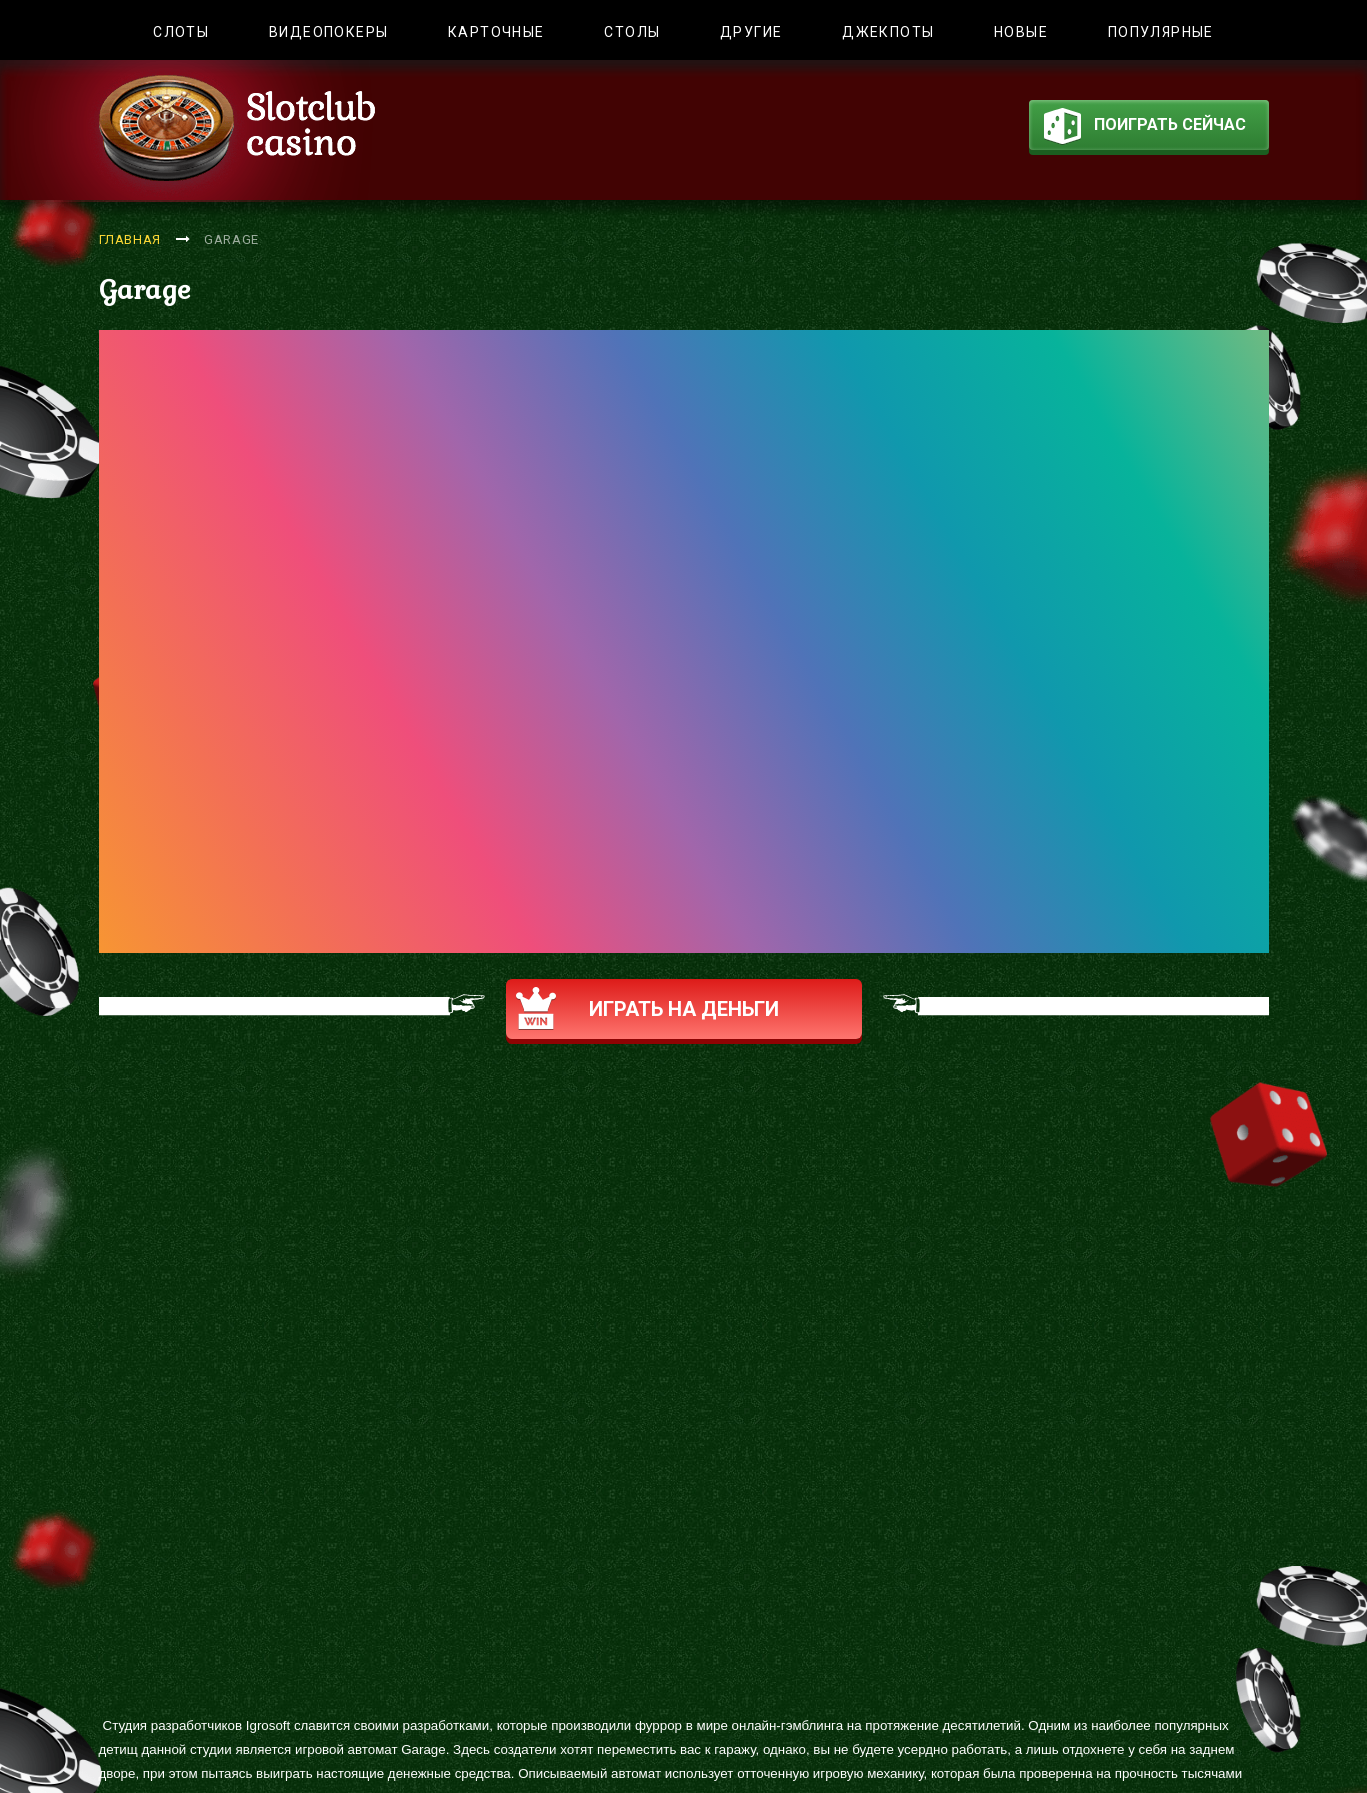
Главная (130, 239)
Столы (632, 32)
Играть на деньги (647, 1008)
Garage (231, 239)
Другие (751, 32)
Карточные (496, 32)
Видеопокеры (328, 32)
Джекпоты (888, 32)
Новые (1021, 32)
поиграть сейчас (1145, 129)
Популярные (1161, 32)
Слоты (181, 32)
